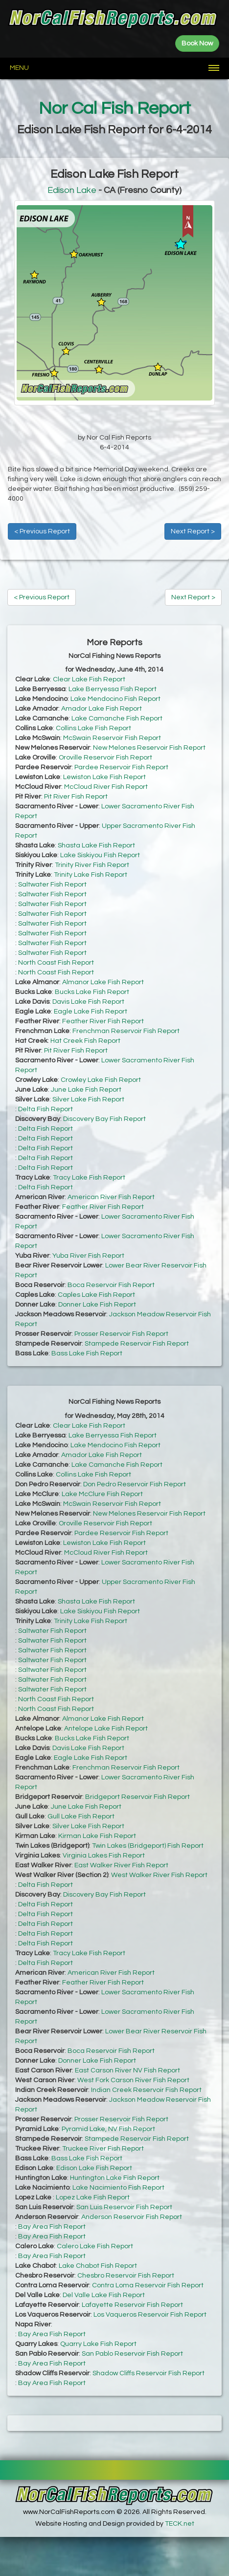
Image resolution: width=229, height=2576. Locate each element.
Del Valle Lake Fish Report (104, 2295)
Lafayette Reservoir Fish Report (132, 2305)
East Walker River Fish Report (121, 1865)
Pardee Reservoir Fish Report (121, 767)
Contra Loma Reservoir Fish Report (148, 2285)
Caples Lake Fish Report (96, 1294)
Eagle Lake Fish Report (90, 1011)
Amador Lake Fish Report (101, 708)
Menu (19, 67)
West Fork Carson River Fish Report (133, 2080)
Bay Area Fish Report (52, 2226)
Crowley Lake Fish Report (101, 1080)
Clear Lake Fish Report (89, 679)
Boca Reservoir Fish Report (111, 1285)
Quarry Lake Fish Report (98, 2344)
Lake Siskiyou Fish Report (100, 855)
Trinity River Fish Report (92, 865)
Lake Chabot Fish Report (98, 2265)
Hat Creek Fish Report (85, 1040)
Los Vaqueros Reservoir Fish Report (149, 2314)
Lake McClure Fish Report (102, 1494)
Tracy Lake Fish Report (89, 1177)
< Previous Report (42, 531)
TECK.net (179, 2523)
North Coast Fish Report (56, 962)
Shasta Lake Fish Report (96, 845)
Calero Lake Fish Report (95, 2246)
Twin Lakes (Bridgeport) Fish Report (148, 1845)
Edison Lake (71, 190)
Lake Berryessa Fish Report (113, 689)
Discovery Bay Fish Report (104, 1119)
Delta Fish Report (45, 1109)
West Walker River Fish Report (159, 1875)
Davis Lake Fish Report (88, 1001)
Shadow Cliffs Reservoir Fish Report (148, 2373)
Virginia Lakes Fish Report (104, 1855)
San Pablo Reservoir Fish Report (132, 2353)
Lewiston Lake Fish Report (104, 777)
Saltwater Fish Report (52, 884)
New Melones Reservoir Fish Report (149, 747)
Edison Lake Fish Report (94, 2168)
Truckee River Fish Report (103, 2148)
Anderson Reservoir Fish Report (131, 2217)
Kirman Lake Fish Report (97, 1836)
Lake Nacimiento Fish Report (118, 2187)
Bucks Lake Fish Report (92, 992)
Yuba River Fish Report (88, 1255)
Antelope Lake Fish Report (106, 1728)
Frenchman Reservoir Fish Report (126, 1031)
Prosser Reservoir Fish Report (121, 1333)
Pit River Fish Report (76, 796)
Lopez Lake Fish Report (93, 2197)
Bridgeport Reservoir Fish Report (137, 1797)
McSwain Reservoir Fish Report (112, 738)
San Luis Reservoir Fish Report (124, 2207)
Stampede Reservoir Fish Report (137, 1343)
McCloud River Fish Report (106, 786)
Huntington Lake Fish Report (115, 2178)
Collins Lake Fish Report (93, 728)
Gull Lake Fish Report (80, 1816)
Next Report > (193, 531)
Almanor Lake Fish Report (103, 982)
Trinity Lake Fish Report (90, 874)
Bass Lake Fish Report (86, 1353)
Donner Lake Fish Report (97, 1304)
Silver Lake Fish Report (88, 1099)
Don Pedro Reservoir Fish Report (134, 1484)
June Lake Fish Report (86, 1089)
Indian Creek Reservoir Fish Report (146, 2090)
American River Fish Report (111, 1197)
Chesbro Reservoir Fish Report (125, 2275)
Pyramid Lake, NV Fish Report (108, 2129)
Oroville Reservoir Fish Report (105, 757)
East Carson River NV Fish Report (127, 2070)
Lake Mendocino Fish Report (115, 699)
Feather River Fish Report (103, 1021)
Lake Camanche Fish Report (116, 718)
